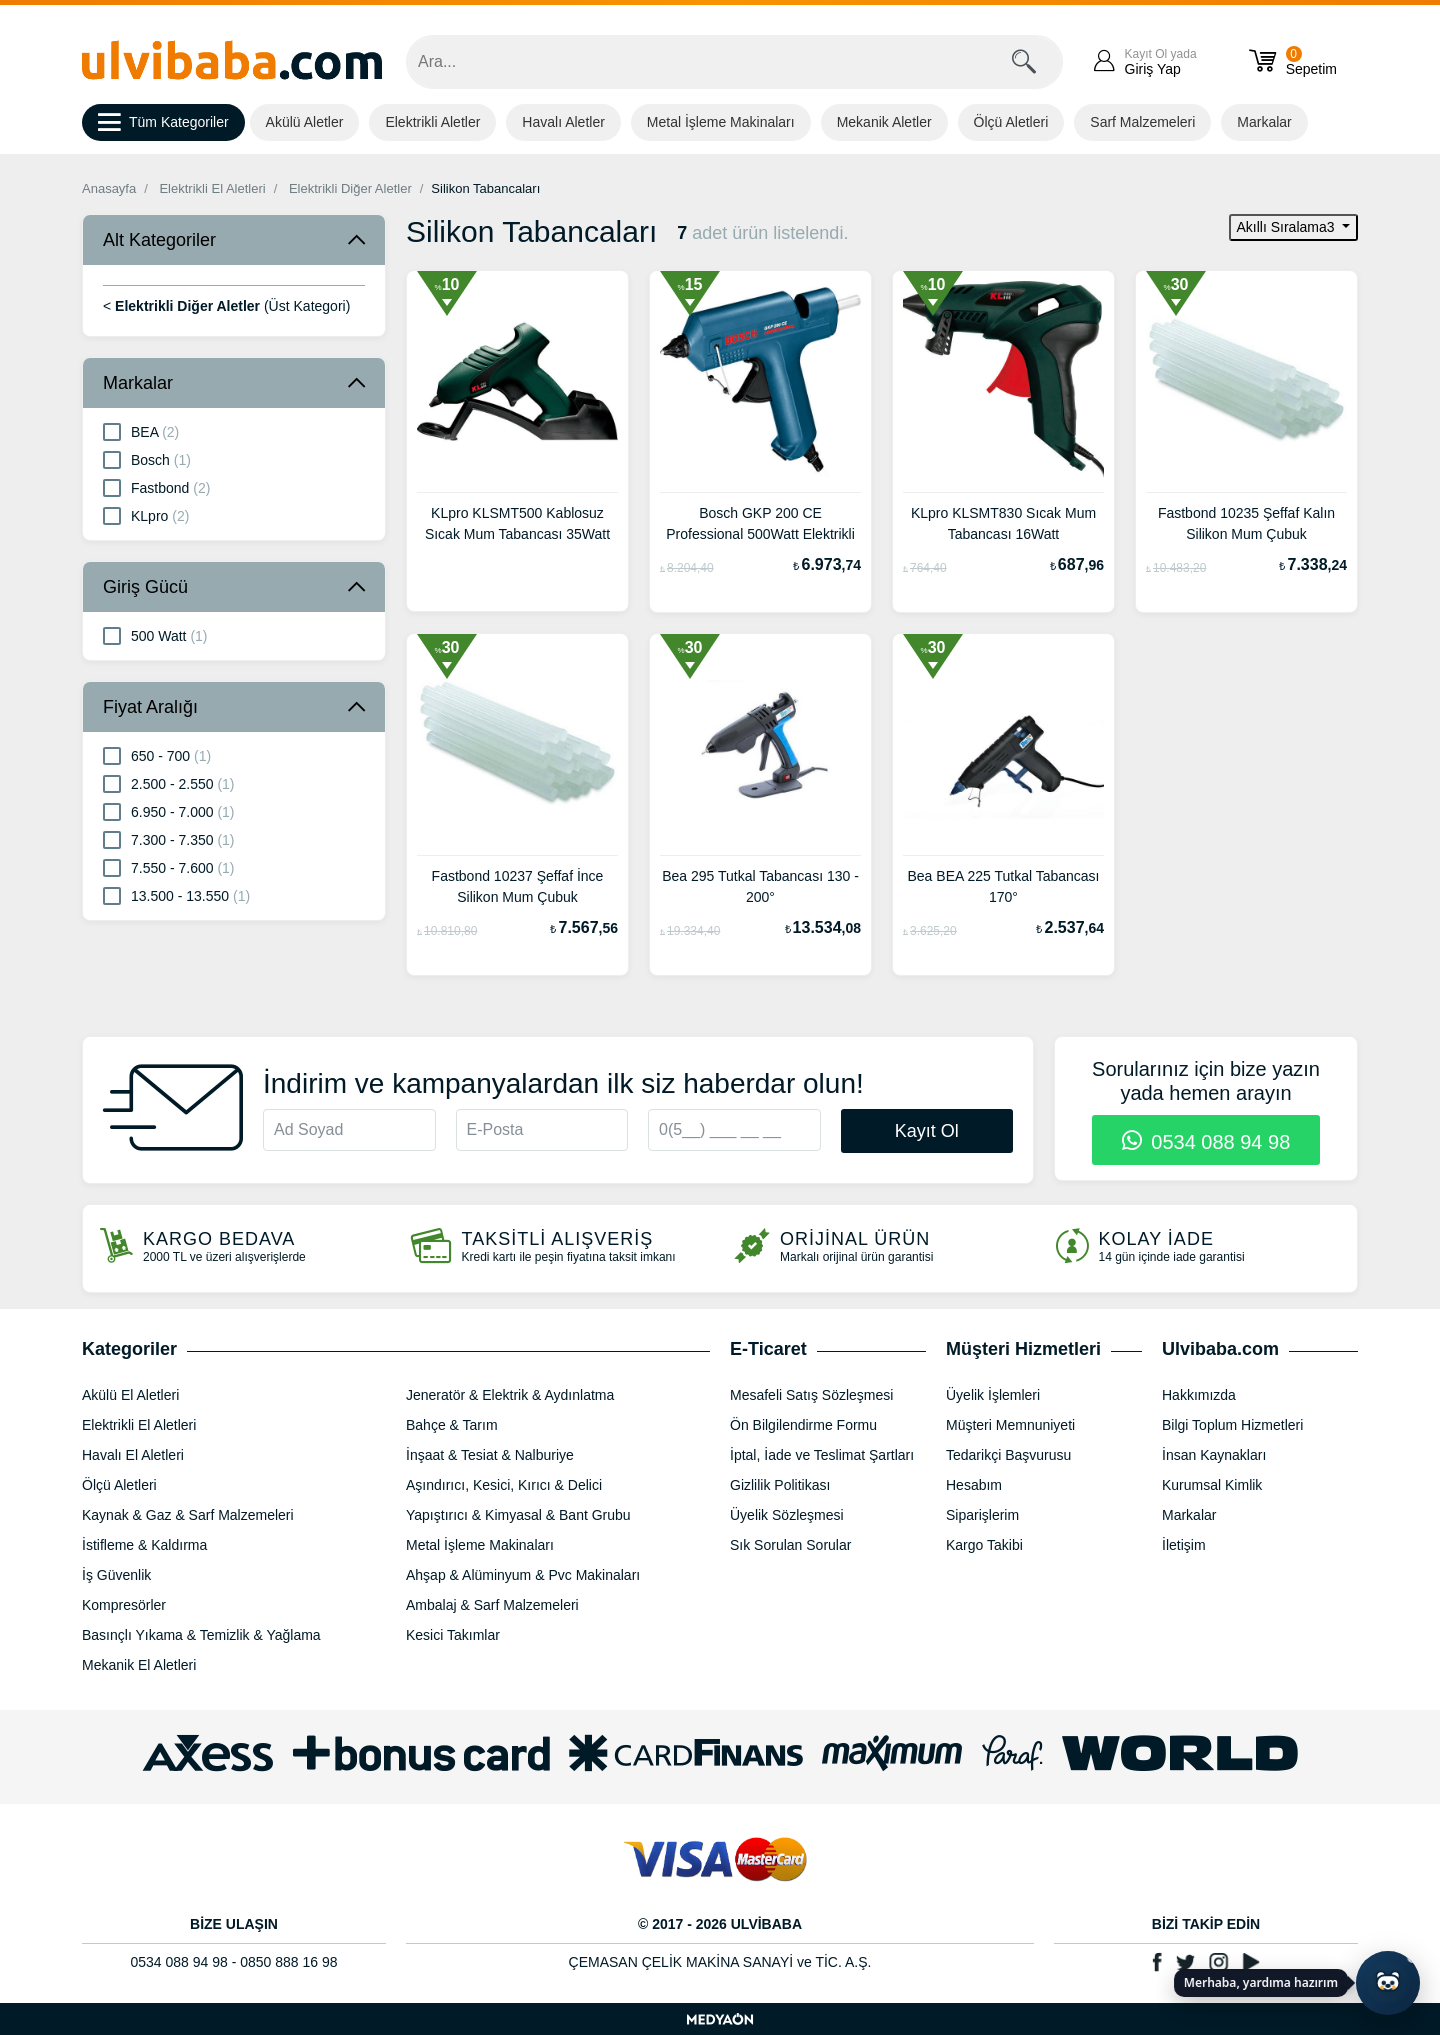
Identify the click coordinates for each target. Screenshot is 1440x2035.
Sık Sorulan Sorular (790, 1545)
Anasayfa (109, 188)
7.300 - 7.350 (169, 839)
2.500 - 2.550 (169, 783)
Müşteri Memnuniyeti (1010, 1425)
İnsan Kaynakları (1214, 1455)
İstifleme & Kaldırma (144, 1545)
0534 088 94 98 (1206, 1142)
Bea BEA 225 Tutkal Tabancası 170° (1004, 886)
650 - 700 (157, 755)
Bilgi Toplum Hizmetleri (1232, 1425)
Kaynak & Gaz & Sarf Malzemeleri (188, 1515)
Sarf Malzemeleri (1142, 122)
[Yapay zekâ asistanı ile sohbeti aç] (1388, 1983)
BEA (141, 431)
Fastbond (156, 487)
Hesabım (974, 1485)
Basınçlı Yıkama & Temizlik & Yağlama (201, 1635)
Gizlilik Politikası (780, 1485)
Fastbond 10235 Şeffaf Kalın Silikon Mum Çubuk (1246, 523)
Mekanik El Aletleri (139, 1665)
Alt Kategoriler (159, 240)
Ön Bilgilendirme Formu (803, 1425)
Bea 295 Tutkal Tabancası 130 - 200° (760, 886)
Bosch (147, 459)
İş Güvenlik (116, 1575)
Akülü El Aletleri (130, 1395)
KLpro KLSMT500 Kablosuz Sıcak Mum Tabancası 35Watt (517, 523)
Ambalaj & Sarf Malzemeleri (492, 1605)
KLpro (146, 515)
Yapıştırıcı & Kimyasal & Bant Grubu (518, 1515)
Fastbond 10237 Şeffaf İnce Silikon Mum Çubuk (518, 886)
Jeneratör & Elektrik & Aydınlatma (510, 1395)
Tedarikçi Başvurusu (1008, 1455)
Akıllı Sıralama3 (1288, 227)
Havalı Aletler (563, 122)
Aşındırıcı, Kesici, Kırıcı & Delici (504, 1485)
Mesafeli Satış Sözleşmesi (811, 1395)
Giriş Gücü (145, 587)
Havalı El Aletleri (133, 1455)
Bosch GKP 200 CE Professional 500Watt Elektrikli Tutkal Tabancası (760, 526)
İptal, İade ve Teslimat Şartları (822, 1455)
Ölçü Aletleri (1011, 122)
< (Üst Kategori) (226, 306)
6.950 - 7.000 (169, 811)
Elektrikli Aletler (432, 122)
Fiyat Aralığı (150, 707)
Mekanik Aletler (884, 122)
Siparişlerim (982, 1515)
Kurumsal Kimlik (1212, 1485)
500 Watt (155, 635)
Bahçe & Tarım (452, 1425)
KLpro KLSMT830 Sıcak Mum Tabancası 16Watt (1003, 523)
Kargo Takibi (984, 1545)
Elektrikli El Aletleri (212, 188)
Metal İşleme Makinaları (721, 122)
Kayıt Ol (927, 1131)
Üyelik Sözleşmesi (787, 1515)
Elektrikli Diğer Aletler (350, 188)
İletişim (1184, 1545)
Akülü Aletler (305, 122)
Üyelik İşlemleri (993, 1395)
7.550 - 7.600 (169, 867)
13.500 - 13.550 (176, 895)
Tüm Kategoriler (163, 123)
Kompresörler (124, 1605)
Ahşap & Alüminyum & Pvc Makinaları (523, 1575)
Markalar (1264, 122)
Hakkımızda (1199, 1395)
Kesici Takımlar (453, 1635)
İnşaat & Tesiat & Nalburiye (490, 1455)
